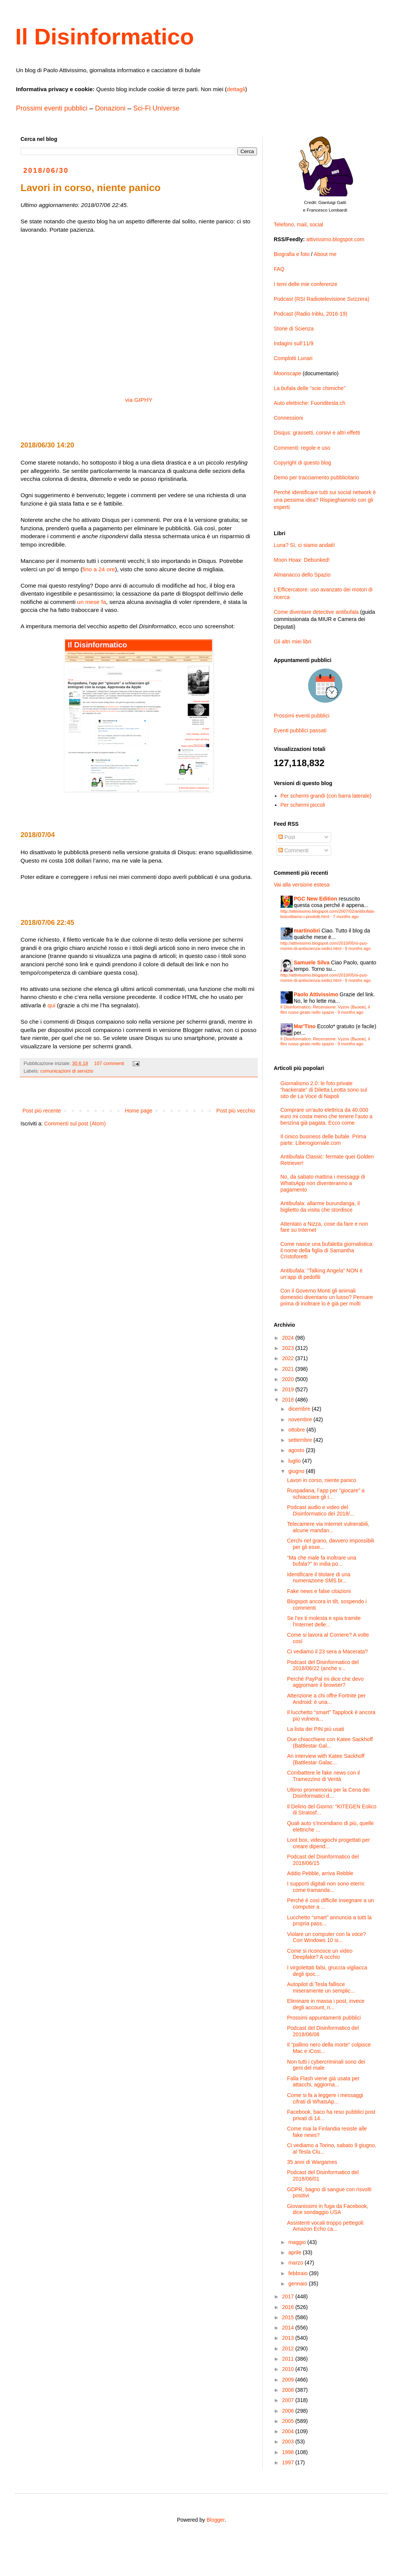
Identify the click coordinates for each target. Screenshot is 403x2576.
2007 (288, 2400)
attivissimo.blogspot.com (335, 239)
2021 (288, 1369)
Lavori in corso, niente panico (321, 1480)
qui (52, 1005)
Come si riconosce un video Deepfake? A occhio (319, 1954)
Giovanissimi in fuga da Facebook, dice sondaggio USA (327, 2209)
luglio (295, 1461)
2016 (288, 2307)
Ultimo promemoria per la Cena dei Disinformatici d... (328, 1793)
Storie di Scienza (294, 329)
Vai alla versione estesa (302, 885)
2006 (288, 2411)
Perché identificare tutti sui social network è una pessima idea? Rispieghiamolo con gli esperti (325, 499)
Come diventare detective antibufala (316, 612)
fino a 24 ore (99, 569)
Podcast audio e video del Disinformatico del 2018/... (320, 1510)
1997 (288, 2462)
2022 (288, 1358)
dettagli (236, 89)
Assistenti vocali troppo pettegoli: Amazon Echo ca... (326, 2226)
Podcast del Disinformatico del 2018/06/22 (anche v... (323, 1665)
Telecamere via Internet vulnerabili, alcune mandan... (328, 1527)
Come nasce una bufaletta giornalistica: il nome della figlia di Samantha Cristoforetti (327, 1250)
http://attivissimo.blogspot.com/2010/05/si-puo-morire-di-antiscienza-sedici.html (324, 945)
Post (286, 837)
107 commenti (109, 1063)
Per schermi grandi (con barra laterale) (326, 796)
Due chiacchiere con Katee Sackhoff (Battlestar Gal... (330, 1742)
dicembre (299, 1409)
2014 (288, 2328)
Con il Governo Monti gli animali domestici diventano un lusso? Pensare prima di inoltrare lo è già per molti (327, 1297)
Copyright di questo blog (302, 463)
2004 (288, 2431)
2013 (288, 2338)
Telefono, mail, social (298, 224)
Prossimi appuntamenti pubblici (324, 2018)
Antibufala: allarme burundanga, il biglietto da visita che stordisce (320, 1206)
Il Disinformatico (104, 36)
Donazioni (110, 108)
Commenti (293, 850)
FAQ (279, 269)
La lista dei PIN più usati (315, 1729)
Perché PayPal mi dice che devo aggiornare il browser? (325, 1682)
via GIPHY (138, 400)
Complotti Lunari (293, 358)
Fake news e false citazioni (319, 1591)
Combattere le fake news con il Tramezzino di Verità (323, 1776)
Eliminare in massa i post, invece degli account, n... (326, 2004)
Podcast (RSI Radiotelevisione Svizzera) (321, 299)
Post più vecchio (235, 1111)
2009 (288, 2380)
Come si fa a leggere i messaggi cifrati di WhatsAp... (325, 2098)
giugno (297, 1471)
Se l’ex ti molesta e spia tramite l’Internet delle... (324, 1621)
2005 (288, 2421)
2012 (288, 2348)
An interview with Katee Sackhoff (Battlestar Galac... (326, 1759)
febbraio (298, 2273)
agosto (297, 1450)
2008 (288, 2390)
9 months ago (358, 948)
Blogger (215, 2520)
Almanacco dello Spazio (302, 575)
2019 (288, 1389)
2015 (288, 2317)
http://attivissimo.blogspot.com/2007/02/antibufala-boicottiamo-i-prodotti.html (328, 913)
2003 (288, 2442)
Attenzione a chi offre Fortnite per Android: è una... (326, 1699)
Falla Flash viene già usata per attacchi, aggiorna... (323, 2081)
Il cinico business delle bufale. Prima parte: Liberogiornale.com (324, 1139)
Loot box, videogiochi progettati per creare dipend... (328, 1843)
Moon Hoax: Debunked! (302, 560)
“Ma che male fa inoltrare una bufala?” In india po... (321, 1561)
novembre (300, 1419)
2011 (288, 2359)
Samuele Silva (312, 962)
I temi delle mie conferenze (305, 284)
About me (325, 254)
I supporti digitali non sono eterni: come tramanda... (326, 1887)
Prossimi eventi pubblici (51, 108)
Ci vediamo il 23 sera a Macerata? (327, 1651)
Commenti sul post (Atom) (75, 1123)
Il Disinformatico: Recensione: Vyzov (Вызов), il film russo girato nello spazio (325, 1009)
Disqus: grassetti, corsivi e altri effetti (317, 433)
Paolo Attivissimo (316, 994)
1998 (288, 2452)
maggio (297, 2242)
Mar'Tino (305, 1026)
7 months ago (346, 916)
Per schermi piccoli (303, 805)
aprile (295, 2252)
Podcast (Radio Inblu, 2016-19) (310, 314)
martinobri (307, 931)
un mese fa (91, 602)
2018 (288, 1400)
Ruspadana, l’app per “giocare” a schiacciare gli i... (326, 1493)
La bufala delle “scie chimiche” (309, 388)
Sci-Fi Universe (156, 108)
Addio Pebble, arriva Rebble (320, 1873)
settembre (300, 1440)
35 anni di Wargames (312, 2162)
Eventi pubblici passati (300, 730)
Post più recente (41, 1111)
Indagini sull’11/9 (293, 343)
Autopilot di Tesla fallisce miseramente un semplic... (321, 1987)
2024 (288, 1338)
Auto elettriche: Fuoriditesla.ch (309, 403)
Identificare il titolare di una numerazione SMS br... (319, 1577)
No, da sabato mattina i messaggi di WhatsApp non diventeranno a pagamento (323, 1183)
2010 (288, 2369)
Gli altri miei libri (292, 641)
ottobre (297, 1430)
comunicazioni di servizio (66, 1071)
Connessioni (288, 418)
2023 (288, 1348)
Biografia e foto (291, 254)
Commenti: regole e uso (302, 448)
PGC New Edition (315, 899)
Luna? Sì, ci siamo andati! (304, 545)
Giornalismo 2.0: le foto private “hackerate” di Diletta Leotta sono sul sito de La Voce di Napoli (324, 1089)
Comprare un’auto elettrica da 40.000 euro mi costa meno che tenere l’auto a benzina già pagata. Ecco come (327, 1116)
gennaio (298, 2283)
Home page (138, 1111)
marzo (296, 2263)
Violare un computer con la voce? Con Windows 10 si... (326, 1937)
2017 (288, 2296)
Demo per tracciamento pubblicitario (316, 477)
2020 (288, 1379)
